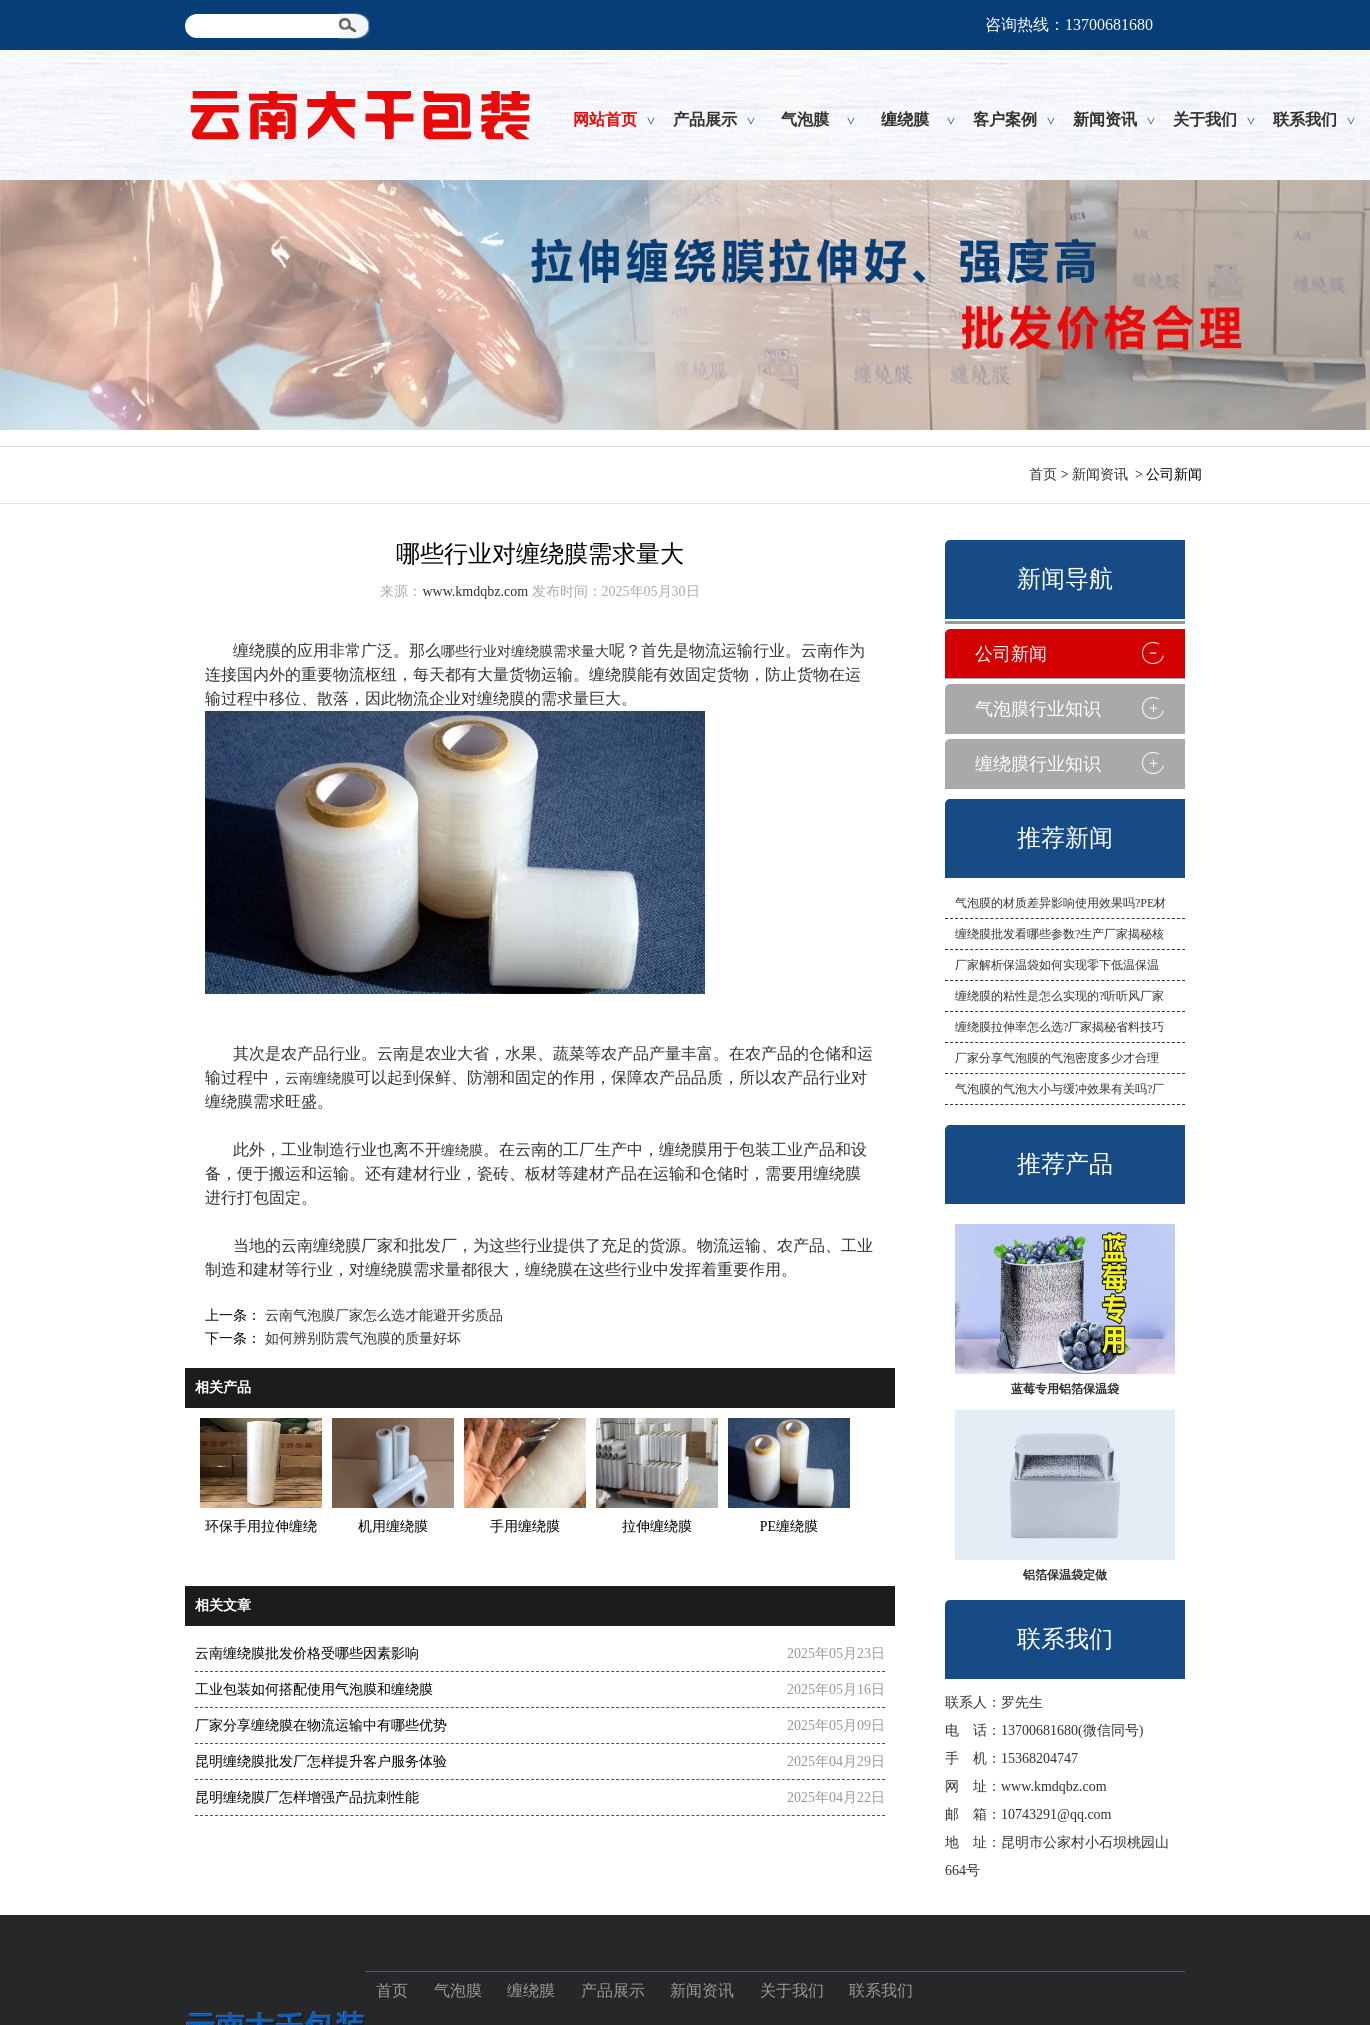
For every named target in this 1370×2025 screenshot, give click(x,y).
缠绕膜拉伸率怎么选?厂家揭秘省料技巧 (1059, 1027)
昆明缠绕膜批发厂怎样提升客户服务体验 (321, 1761)
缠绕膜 (905, 119)
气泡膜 (805, 119)
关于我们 (1205, 119)
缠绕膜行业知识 (1038, 764)
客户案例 (1005, 119)
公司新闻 (1011, 654)
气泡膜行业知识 (1038, 709)
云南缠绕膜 (320, 1078)
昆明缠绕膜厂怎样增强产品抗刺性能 (307, 1797)
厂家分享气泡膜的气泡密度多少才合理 (1057, 1058)
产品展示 (705, 119)
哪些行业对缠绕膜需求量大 (525, 651)
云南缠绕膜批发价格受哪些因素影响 (307, 1653)
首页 (1043, 474)
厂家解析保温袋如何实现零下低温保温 (1057, 965)
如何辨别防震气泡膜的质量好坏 (361, 1338)
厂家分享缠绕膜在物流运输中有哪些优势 (321, 1725)
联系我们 (1305, 119)
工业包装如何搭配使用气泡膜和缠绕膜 (314, 1689)
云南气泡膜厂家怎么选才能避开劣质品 (382, 1315)
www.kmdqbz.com (1054, 1786)
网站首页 (605, 119)
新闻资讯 (1105, 119)
